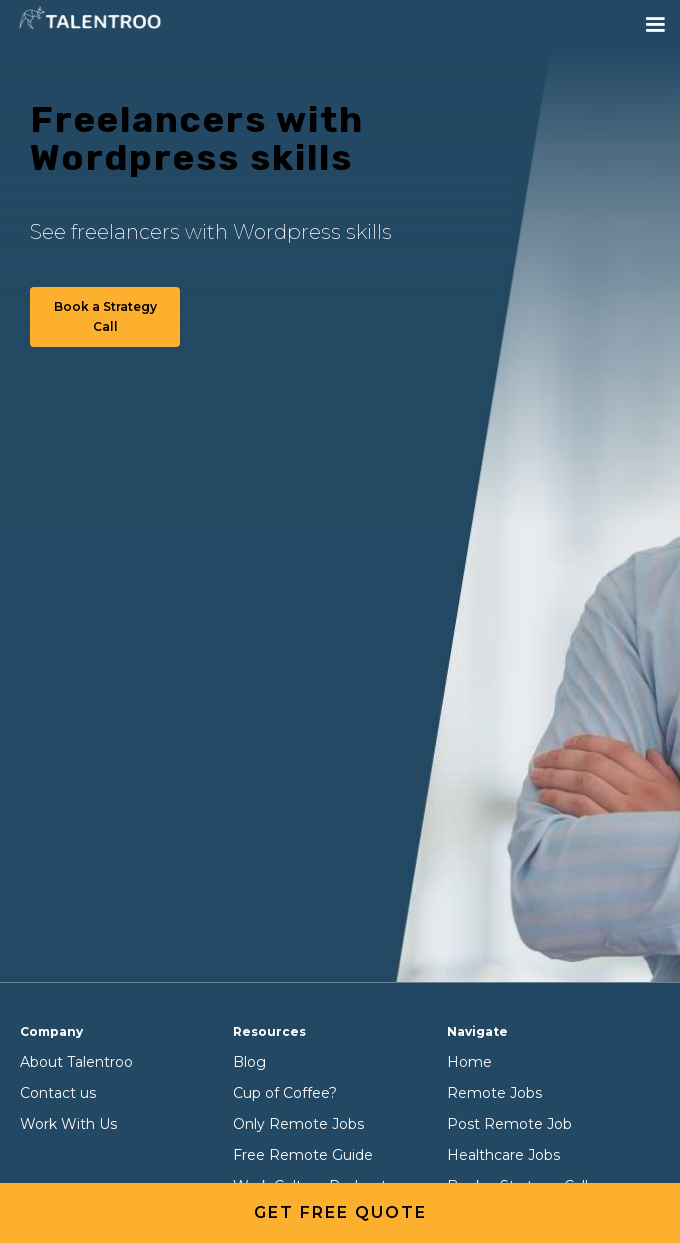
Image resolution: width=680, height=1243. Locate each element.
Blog (249, 1062)
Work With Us (68, 1124)
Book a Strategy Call (105, 316)
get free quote (340, 1212)
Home (469, 1062)
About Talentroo (76, 1062)
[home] (90, 20)
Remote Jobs (494, 1093)
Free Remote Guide (303, 1155)
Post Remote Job (509, 1124)
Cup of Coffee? (285, 1093)
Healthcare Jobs (503, 1155)
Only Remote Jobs (298, 1124)
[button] (655, 25)
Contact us (58, 1093)
